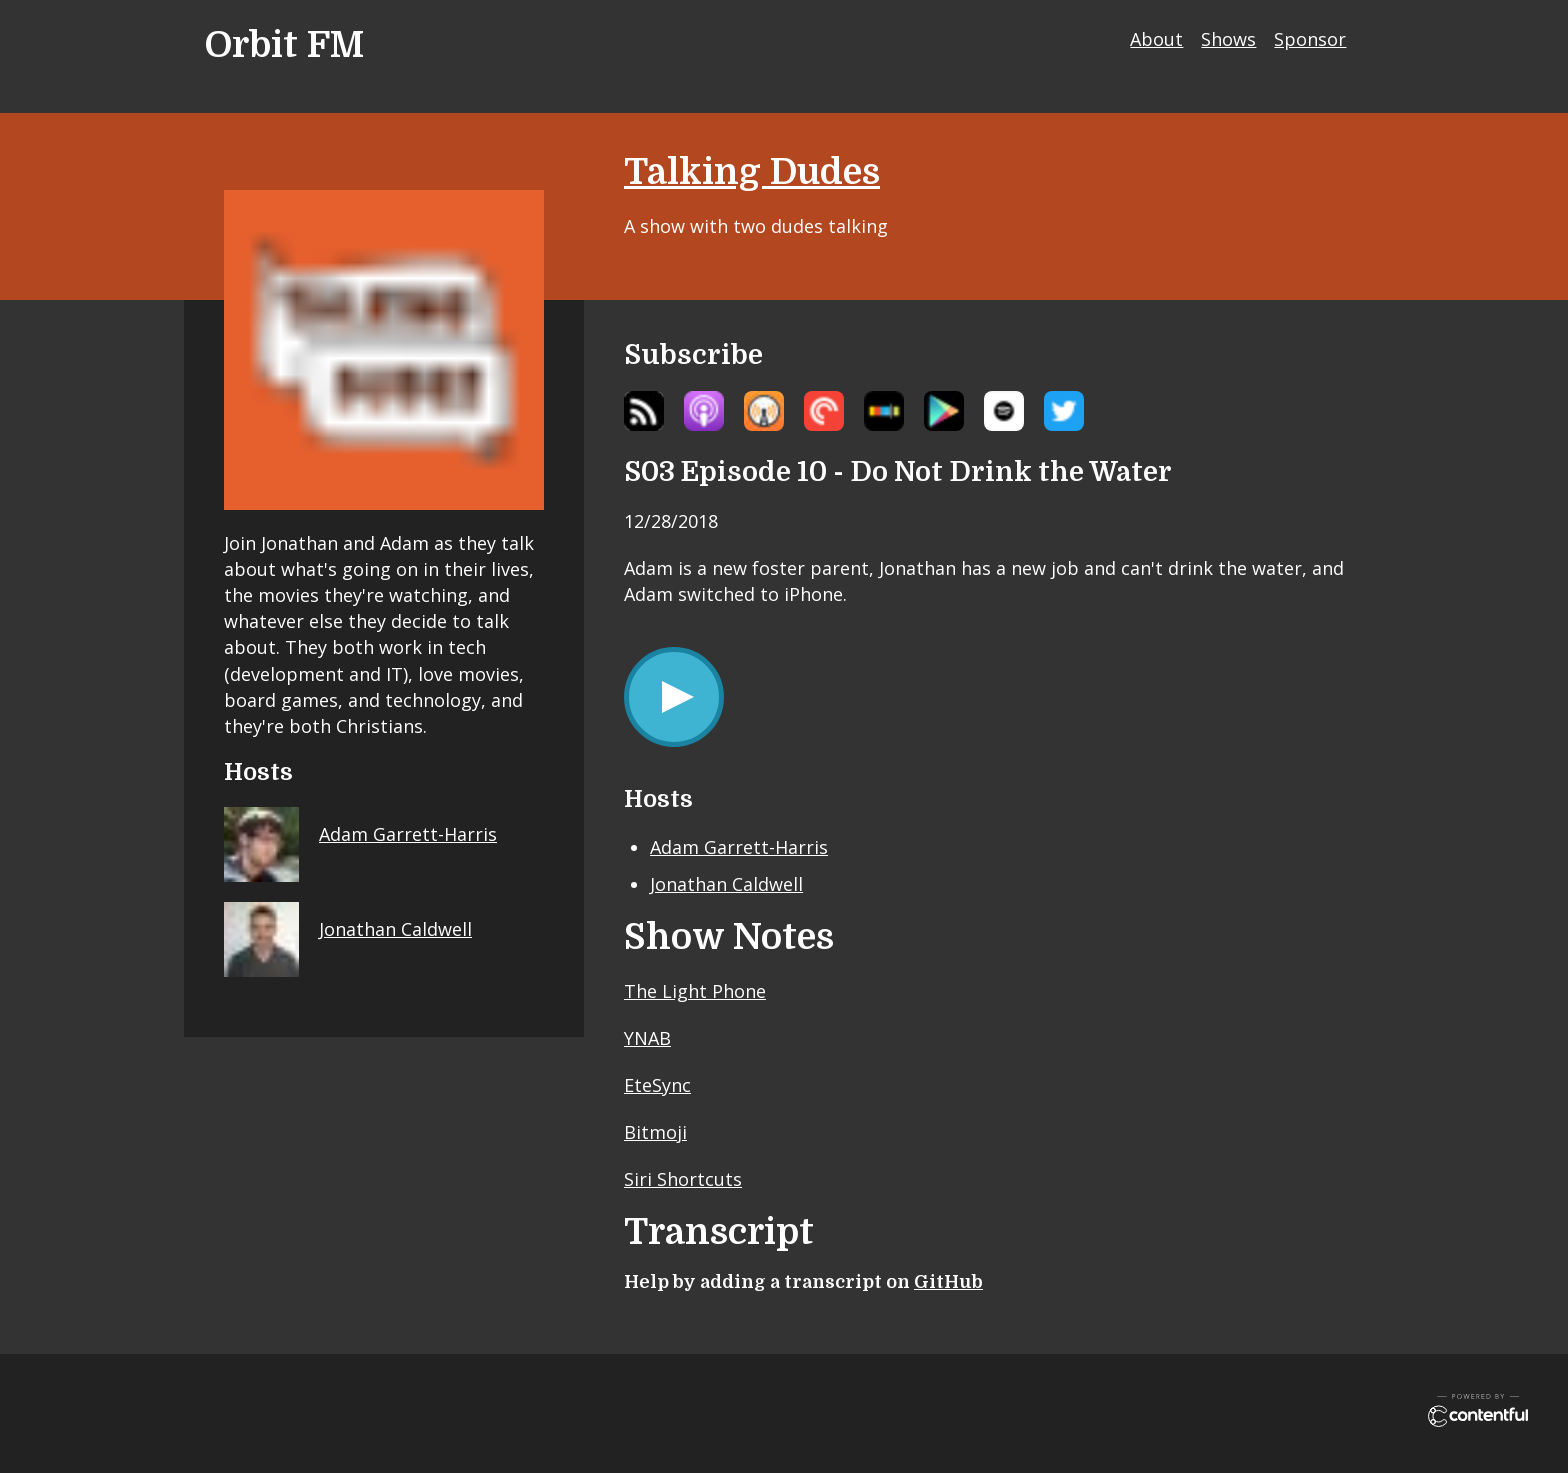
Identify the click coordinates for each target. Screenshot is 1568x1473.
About (1156, 39)
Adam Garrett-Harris (739, 847)
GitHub (948, 1282)
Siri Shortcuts (683, 1179)
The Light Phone (695, 991)
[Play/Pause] (674, 697)
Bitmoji (655, 1132)
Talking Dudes (752, 172)
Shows (1228, 39)
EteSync (657, 1085)
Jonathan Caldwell (726, 884)
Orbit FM (284, 45)
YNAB (647, 1038)
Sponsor (1310, 39)
